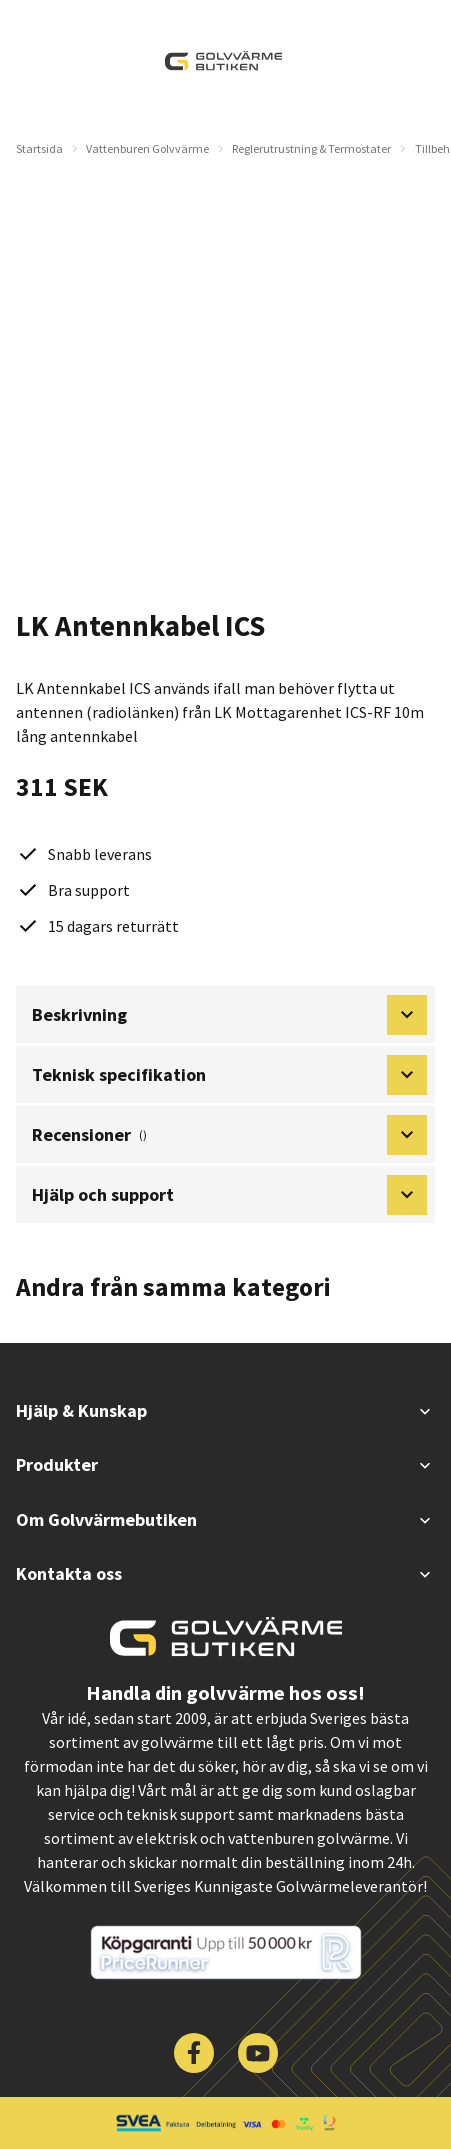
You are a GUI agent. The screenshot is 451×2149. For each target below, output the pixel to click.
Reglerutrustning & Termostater (311, 148)
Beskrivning (229, 1015)
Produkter (225, 1464)
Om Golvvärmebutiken (225, 1519)
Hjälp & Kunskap (225, 1410)
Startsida (39, 148)
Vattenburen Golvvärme (147, 148)
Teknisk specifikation (229, 1075)
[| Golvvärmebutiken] (224, 61)
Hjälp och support (229, 1195)
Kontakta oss (225, 1573)
